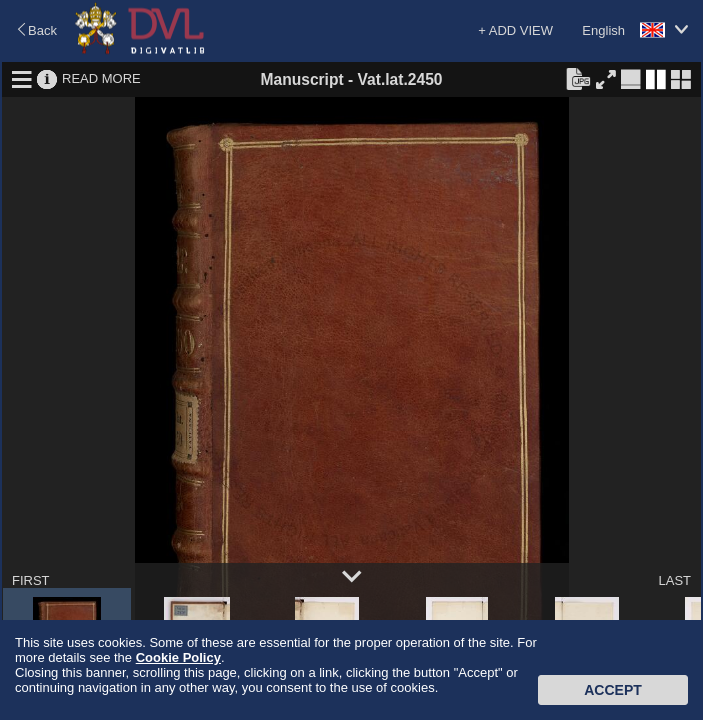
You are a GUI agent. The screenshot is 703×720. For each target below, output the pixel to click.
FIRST (31, 580)
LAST (674, 580)
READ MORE (101, 78)
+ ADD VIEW (515, 30)
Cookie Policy (178, 657)
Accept (613, 690)
